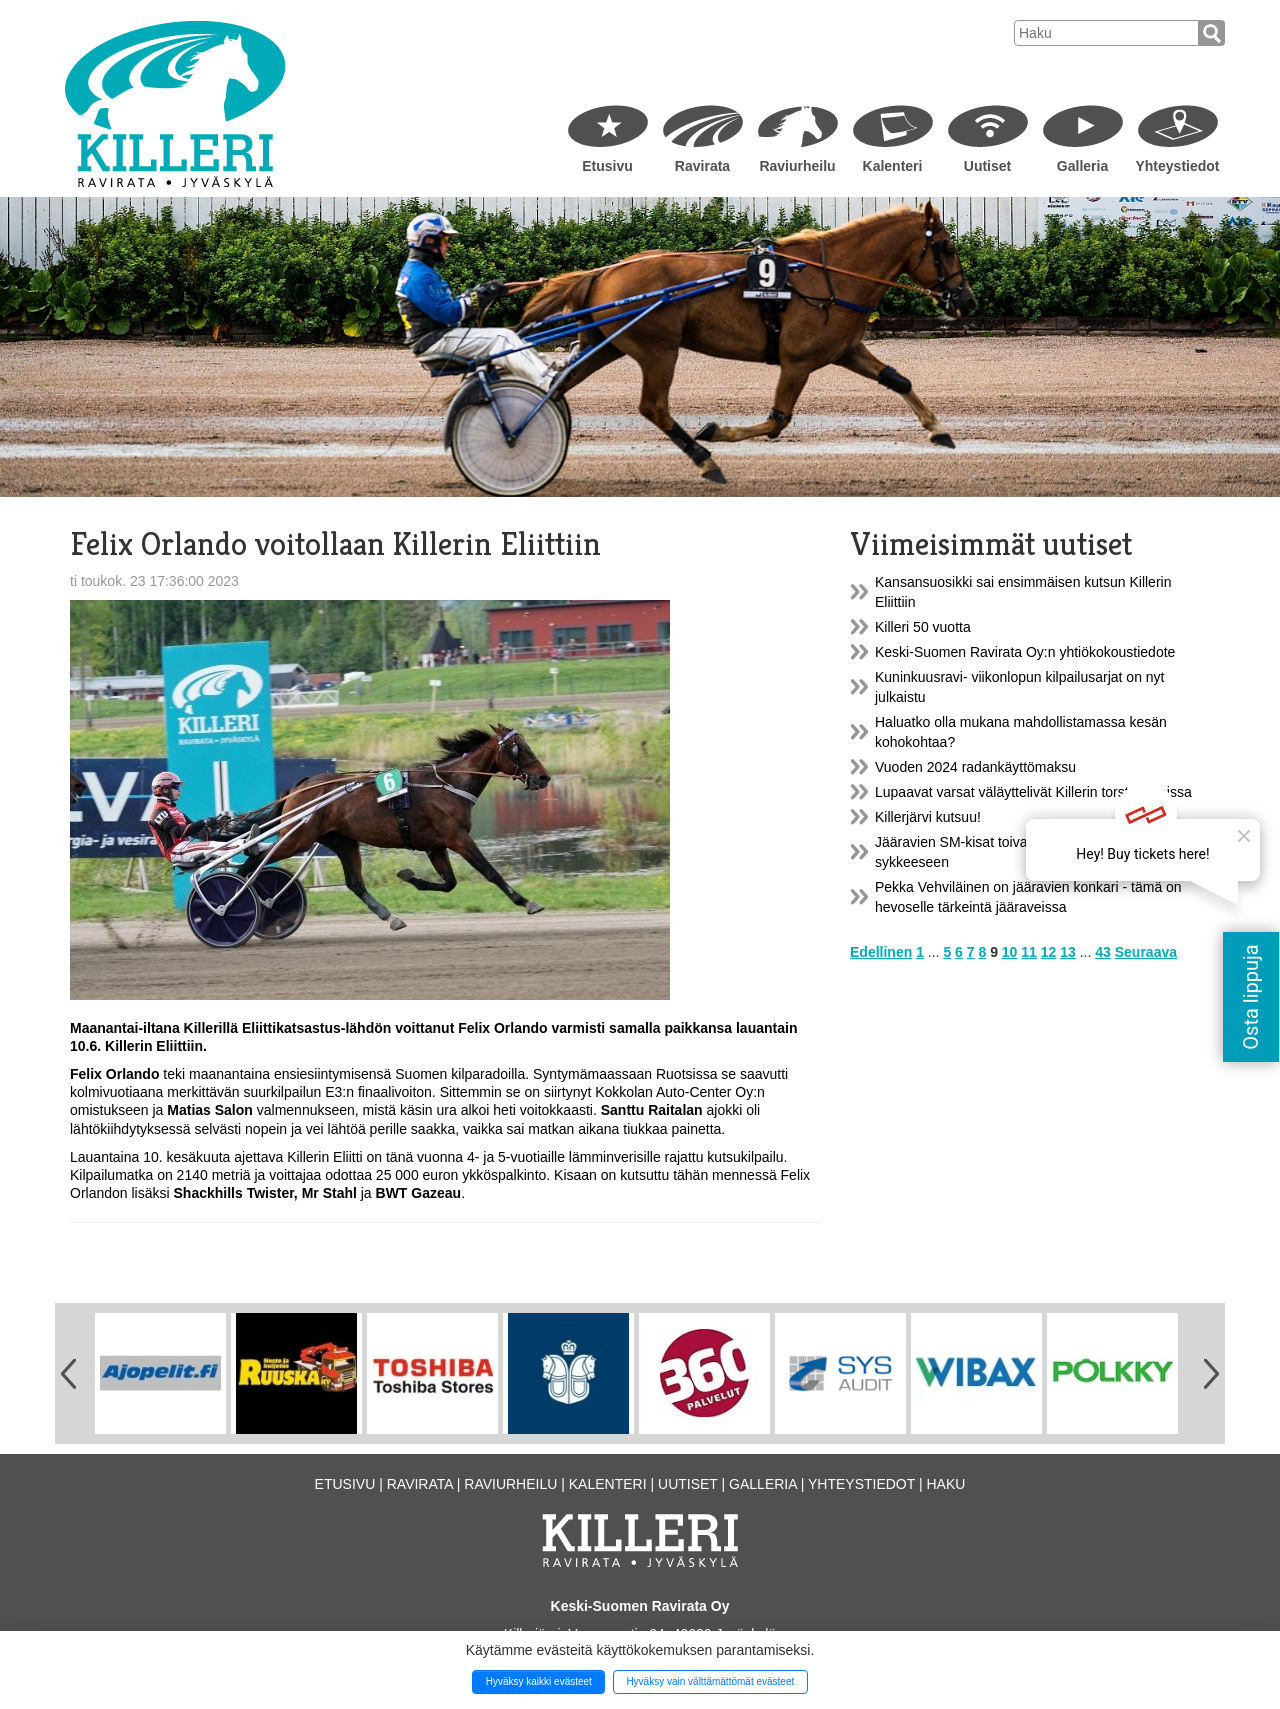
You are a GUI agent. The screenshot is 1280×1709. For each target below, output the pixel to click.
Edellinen (881, 952)
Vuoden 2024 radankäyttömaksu (975, 767)
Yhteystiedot (1177, 166)
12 (1049, 952)
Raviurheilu (797, 166)
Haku (945, 1484)
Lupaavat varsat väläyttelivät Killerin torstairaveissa (1033, 792)
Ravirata (702, 166)
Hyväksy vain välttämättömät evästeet (710, 1681)
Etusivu (607, 166)
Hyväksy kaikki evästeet (539, 1681)
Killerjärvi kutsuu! (928, 817)
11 (1029, 952)
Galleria (1082, 166)
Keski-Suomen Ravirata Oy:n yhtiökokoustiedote (1025, 652)
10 (1010, 952)
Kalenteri (893, 166)
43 (1103, 952)
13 (1068, 952)
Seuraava (1146, 952)
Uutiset (987, 166)
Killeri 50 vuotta (923, 627)
